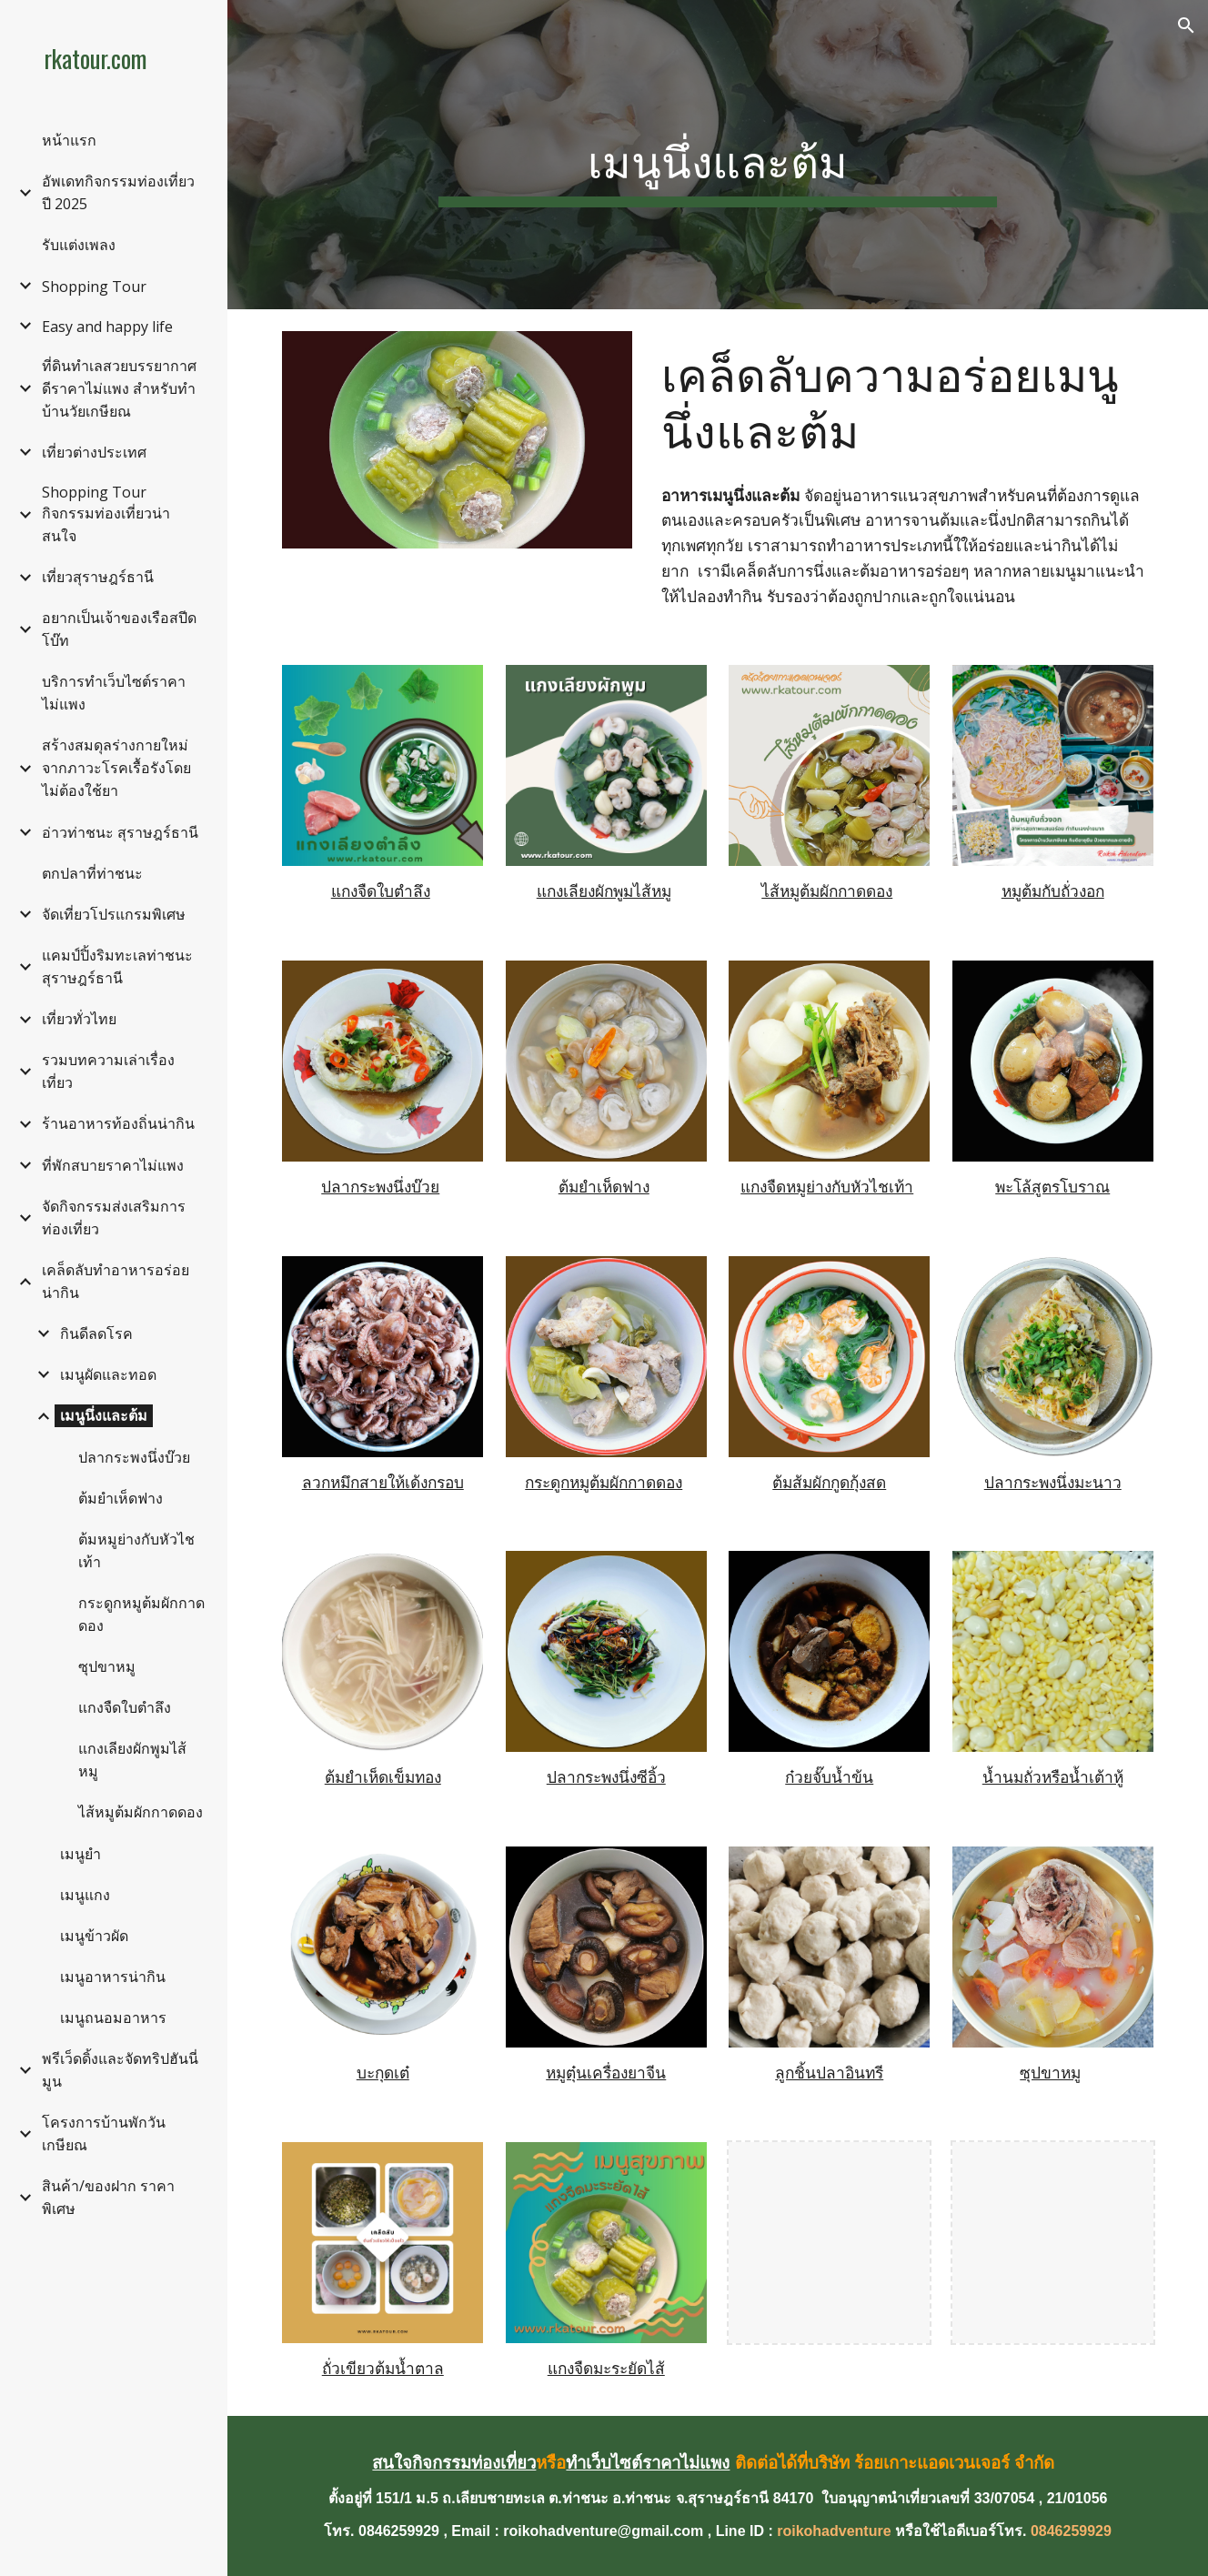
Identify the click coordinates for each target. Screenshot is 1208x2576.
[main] (717, 155)
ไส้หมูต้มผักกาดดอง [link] (140, 1812)
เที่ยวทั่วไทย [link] (79, 1019)
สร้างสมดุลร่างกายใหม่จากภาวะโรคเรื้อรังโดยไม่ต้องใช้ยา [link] (116, 767)
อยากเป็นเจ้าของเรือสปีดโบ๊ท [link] (119, 629)
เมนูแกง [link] (85, 1895)
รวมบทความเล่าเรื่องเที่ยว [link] (108, 1071)
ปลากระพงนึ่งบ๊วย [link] (134, 1457)
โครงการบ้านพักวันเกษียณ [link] (104, 2133)
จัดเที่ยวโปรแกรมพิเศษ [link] (114, 914)
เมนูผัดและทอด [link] (108, 1374)
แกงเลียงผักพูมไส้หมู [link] (132, 1759)
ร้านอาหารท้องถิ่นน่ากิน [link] (118, 1123)
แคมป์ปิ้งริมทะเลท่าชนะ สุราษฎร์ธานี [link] (117, 966)
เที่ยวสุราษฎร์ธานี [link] (98, 577)
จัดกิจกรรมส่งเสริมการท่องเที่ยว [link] (114, 1217)
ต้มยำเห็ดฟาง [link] (120, 1498)
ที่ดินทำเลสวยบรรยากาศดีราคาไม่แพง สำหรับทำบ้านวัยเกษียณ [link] (119, 388)
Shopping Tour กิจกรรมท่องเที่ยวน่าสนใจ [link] (106, 514)
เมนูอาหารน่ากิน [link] (113, 1977)
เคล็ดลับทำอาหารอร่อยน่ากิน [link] (115, 1281)
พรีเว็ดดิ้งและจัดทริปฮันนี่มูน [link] (120, 2069)
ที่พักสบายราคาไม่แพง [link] (113, 1165)
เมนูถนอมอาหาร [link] (113, 2017)
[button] (1186, 25)
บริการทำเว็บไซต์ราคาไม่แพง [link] (114, 692)
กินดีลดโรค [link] (96, 1333)
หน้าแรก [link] (69, 140)
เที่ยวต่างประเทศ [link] (94, 452)
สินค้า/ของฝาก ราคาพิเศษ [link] (108, 2197)
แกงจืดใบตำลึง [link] (124, 1707)
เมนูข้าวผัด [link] (94, 1936)
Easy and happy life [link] (107, 327)
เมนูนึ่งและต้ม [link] (103, 1415)
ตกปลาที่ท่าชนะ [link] (92, 873)
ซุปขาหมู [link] (107, 1666)
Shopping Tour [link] (94, 287)
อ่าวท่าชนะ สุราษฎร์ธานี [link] (120, 832)
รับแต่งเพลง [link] (79, 245)
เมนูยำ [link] (80, 1854)
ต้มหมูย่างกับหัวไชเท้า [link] (136, 1550)
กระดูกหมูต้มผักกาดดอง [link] (141, 1614)
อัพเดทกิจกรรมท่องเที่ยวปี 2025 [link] (118, 192)
